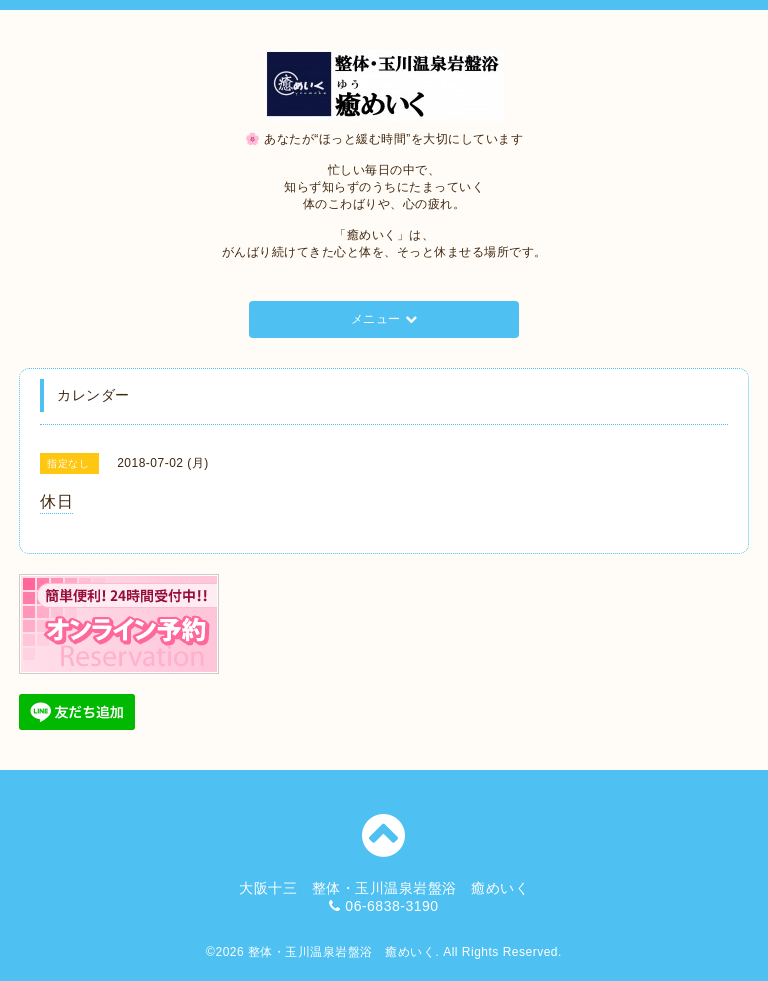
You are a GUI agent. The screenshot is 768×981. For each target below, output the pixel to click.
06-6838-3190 (391, 906)
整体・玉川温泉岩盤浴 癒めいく (342, 952)
